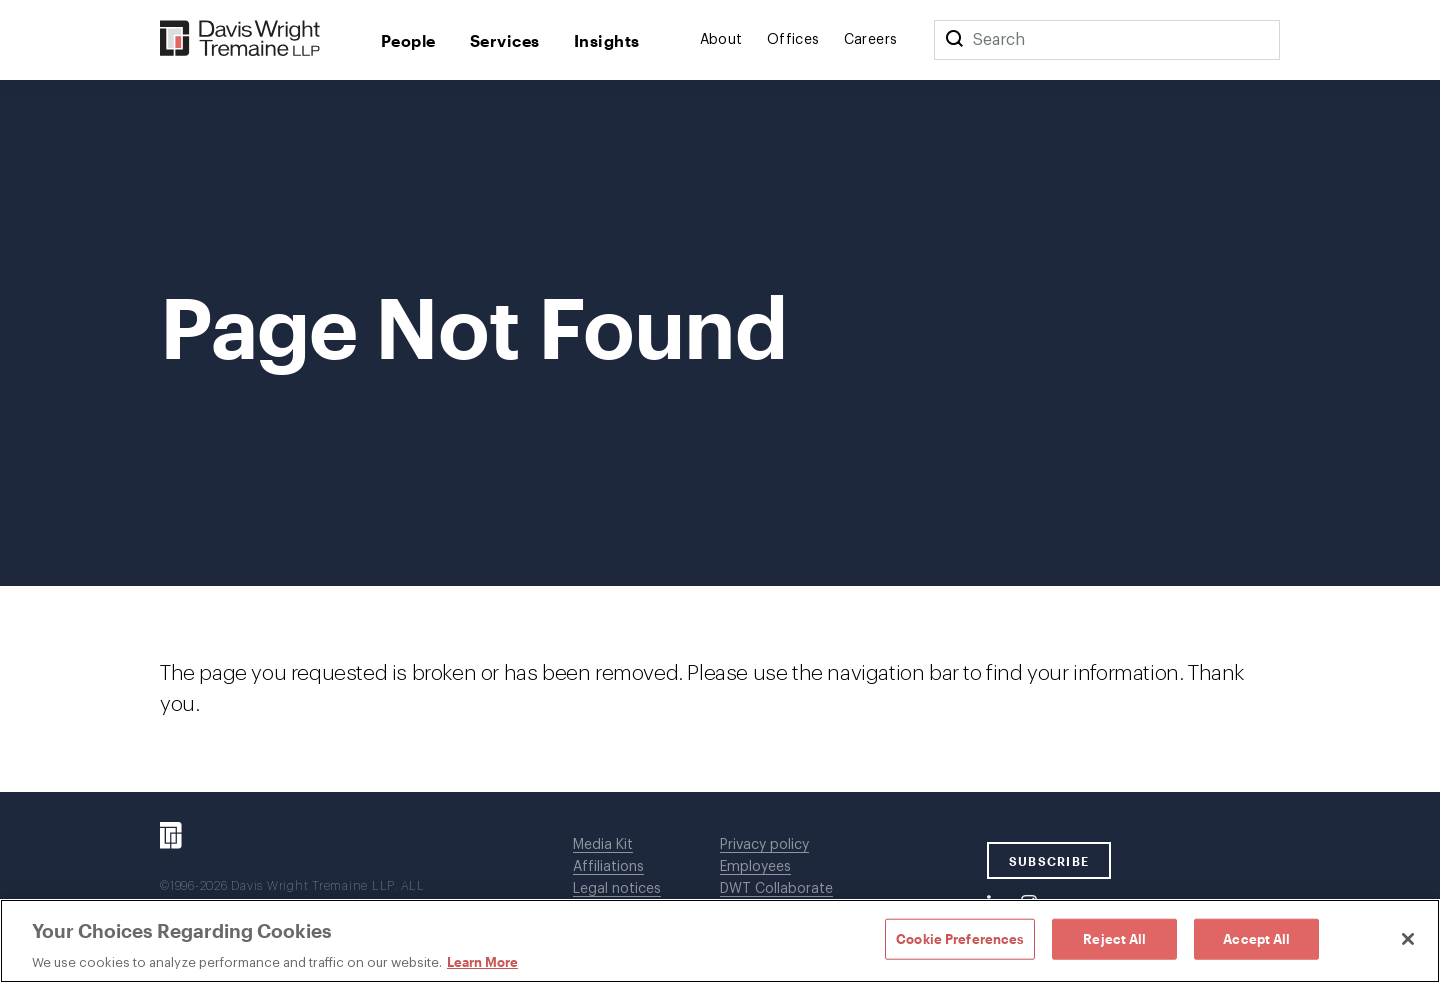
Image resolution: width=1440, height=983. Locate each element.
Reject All (1114, 938)
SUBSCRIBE (1049, 861)
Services (505, 40)
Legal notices (617, 889)
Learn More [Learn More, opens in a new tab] (482, 962)
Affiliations (608, 867)
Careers (871, 40)
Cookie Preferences (960, 938)
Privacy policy (764, 845)
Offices (793, 40)
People (408, 40)
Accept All (1256, 938)
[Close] (1408, 939)
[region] (720, 941)
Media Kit (603, 845)
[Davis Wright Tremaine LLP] (240, 39)
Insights (607, 40)
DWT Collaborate (776, 889)
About (721, 40)
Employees (755, 867)
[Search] (954, 40)
